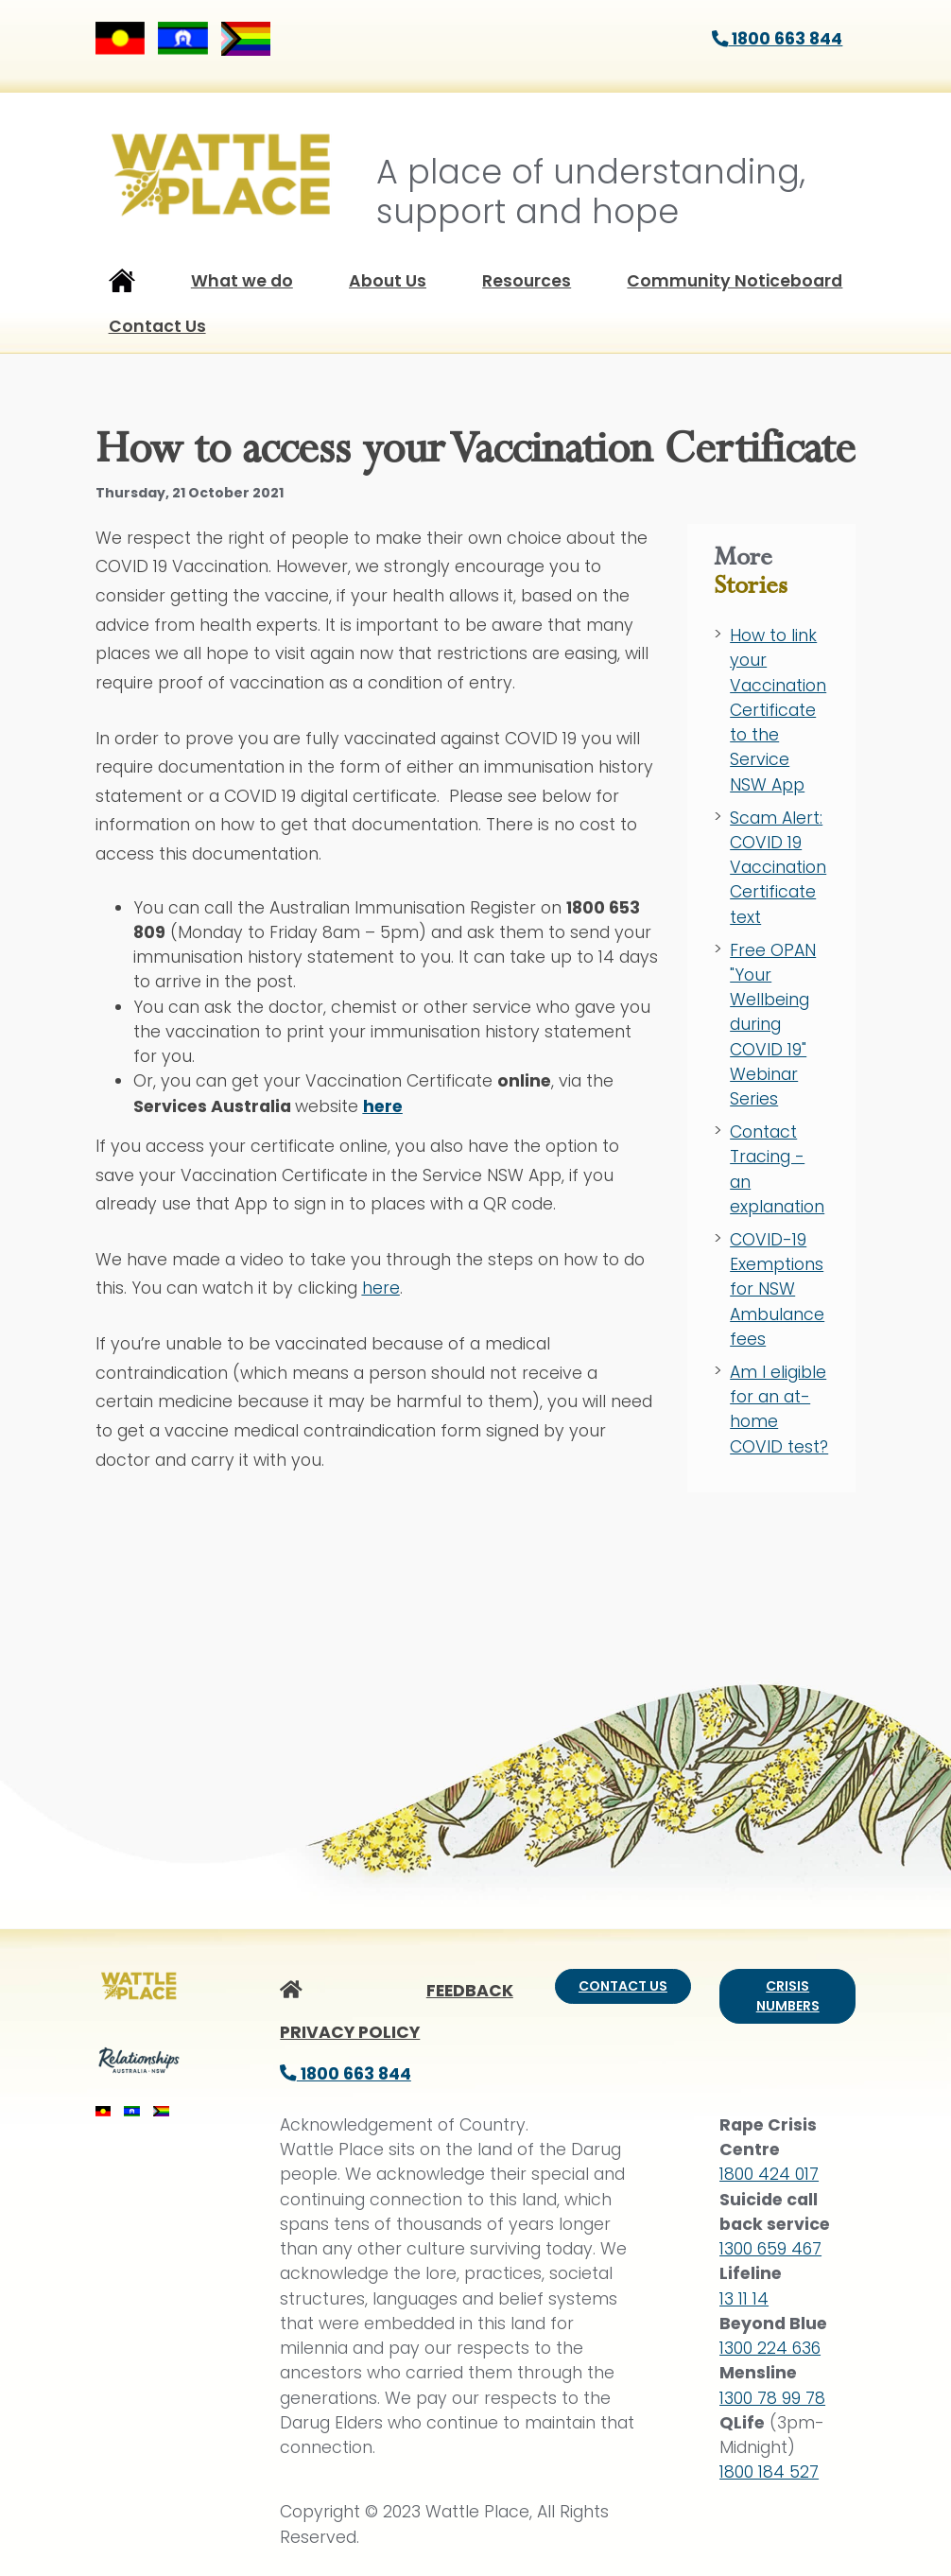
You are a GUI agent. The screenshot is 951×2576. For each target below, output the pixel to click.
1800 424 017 (769, 2174)
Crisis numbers (788, 1995)
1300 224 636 (770, 2348)
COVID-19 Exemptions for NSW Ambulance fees (777, 1289)
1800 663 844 (777, 38)
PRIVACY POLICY (350, 2032)
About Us (387, 281)
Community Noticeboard (734, 281)
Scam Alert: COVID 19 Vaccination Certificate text (778, 868)
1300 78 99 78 (772, 2398)
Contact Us (157, 326)
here (381, 1288)
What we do (242, 281)
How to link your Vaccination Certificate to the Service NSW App (778, 710)
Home (121, 284)
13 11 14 (744, 2299)
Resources (526, 281)
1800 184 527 (769, 2472)
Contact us (623, 1985)
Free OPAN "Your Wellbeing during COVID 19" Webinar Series (773, 1025)
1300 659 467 (770, 2248)
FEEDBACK (469, 1990)
